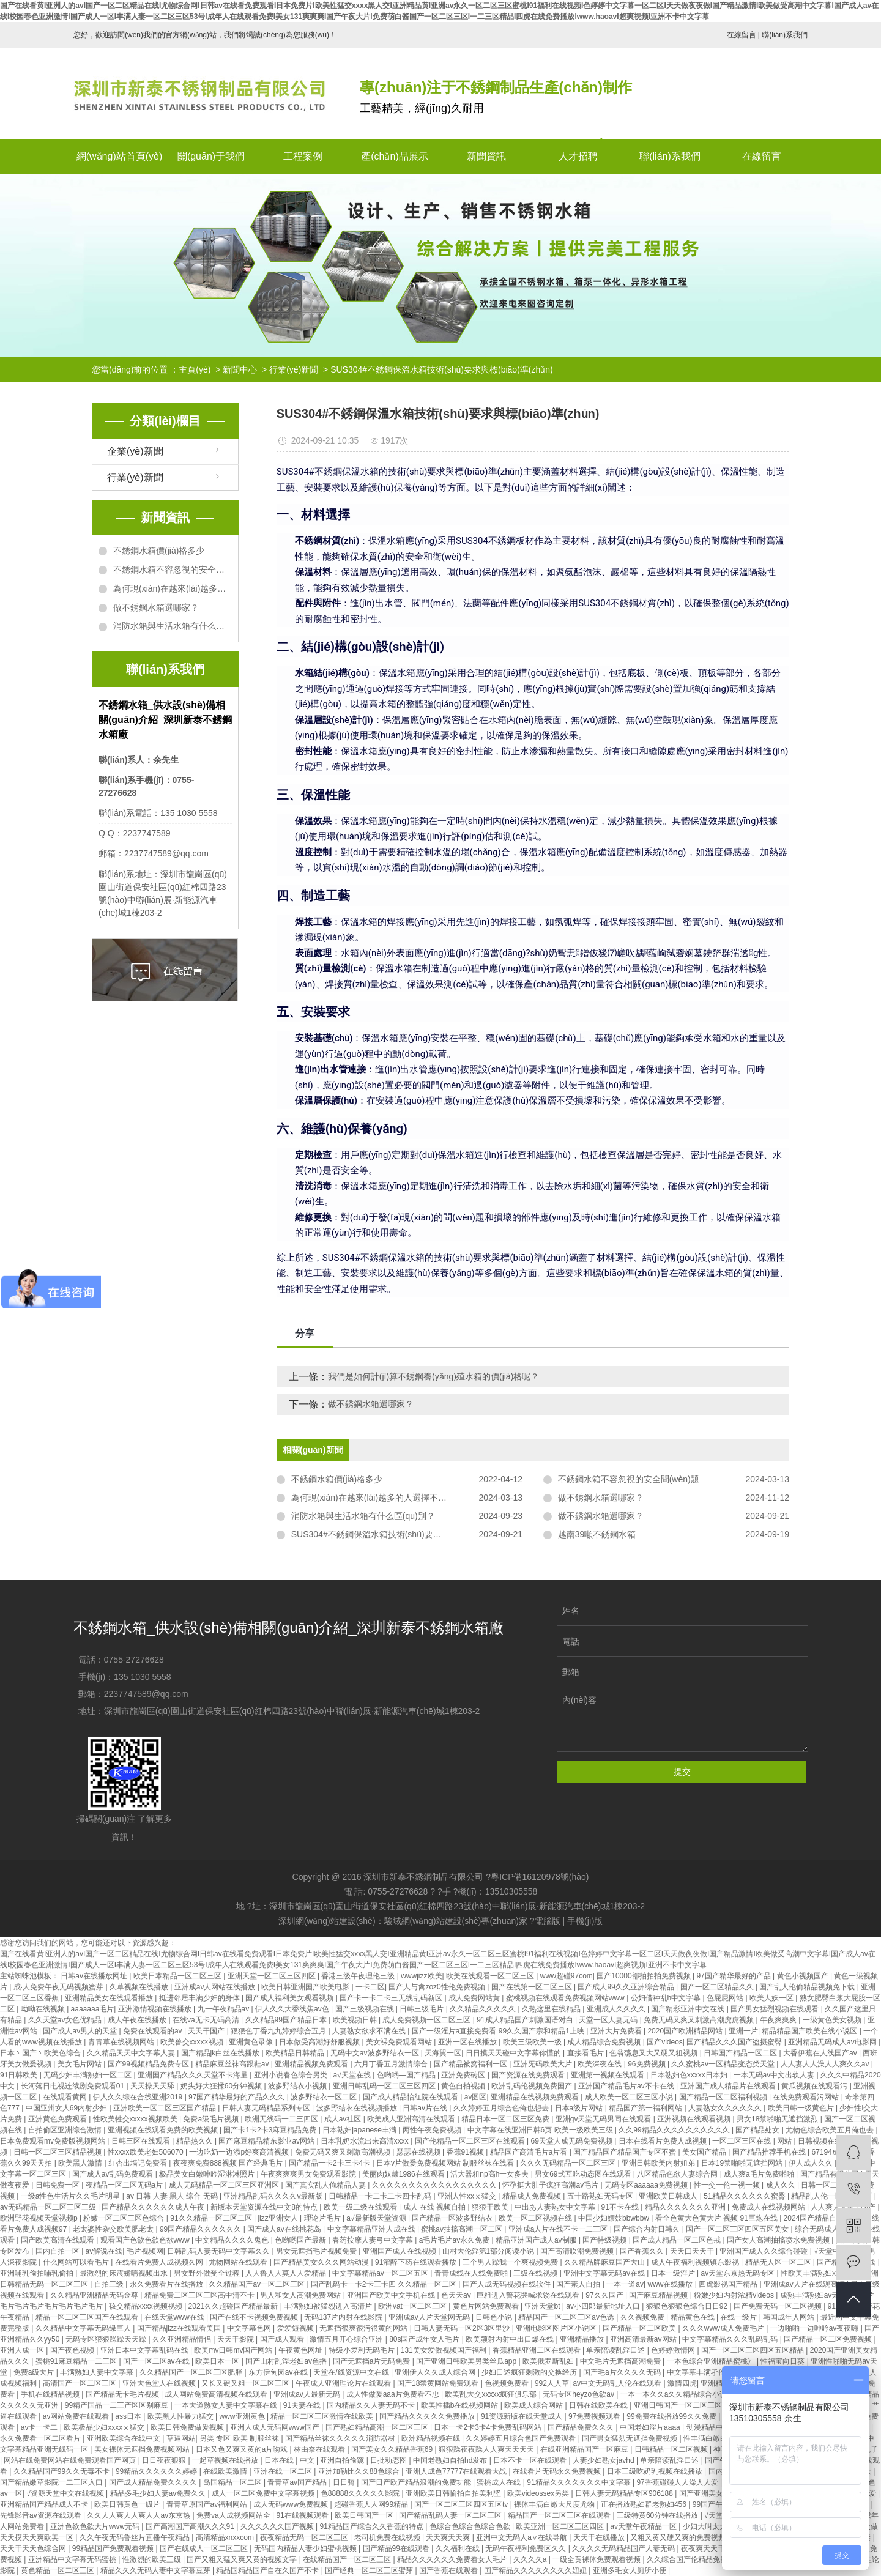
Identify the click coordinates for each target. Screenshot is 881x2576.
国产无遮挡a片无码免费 (372, 2361)
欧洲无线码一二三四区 (282, 2119)
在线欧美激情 (226, 2471)
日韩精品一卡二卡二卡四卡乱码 (381, 2196)
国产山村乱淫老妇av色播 (287, 2361)
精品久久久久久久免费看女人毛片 (453, 2559)
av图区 (475, 2097)
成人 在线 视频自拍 (435, 2207)
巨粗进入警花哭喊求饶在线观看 (529, 2295)
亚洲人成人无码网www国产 (275, 2427)
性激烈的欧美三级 (152, 2559)
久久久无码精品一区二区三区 (568, 2163)
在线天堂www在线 (175, 2317)
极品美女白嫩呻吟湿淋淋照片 (207, 2174)
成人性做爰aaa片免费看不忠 (393, 2394)
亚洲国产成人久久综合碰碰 (764, 2251)
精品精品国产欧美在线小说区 (810, 2031)
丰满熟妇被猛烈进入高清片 (329, 2306)
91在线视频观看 (303, 2515)
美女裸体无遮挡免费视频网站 (142, 2449)
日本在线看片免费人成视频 (663, 2141)
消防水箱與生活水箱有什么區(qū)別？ (172, 626)
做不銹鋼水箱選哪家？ (156, 607)
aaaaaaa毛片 (92, 2009)
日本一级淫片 (674, 2273)
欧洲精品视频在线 (431, 2438)
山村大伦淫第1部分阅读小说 (489, 2251)
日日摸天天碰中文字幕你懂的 (514, 2053)
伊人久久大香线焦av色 (293, 2009)
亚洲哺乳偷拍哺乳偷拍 (37, 2273)
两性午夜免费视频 (433, 2130)
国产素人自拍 (579, 2284)
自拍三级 (109, 2284)
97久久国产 (605, 2295)
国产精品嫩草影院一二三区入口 (52, 2482)
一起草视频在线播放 (226, 2460)
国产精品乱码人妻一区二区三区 (451, 2515)
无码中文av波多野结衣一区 (375, 2053)
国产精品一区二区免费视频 (829, 2339)
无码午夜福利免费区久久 (526, 2548)
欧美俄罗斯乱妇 (549, 2361)
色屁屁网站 (726, 1998)
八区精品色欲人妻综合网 (678, 2174)
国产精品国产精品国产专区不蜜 (625, 2152)
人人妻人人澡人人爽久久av (826, 2064)
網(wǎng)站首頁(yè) (119, 156)
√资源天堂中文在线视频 (66, 2493)
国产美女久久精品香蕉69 (393, 2449)
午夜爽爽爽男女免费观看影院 (309, 2174)
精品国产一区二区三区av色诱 (567, 2317)
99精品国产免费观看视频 (114, 2548)
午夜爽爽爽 (779, 2020)
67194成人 (830, 2152)
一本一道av (625, 2284)
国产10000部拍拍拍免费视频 (645, 1976)
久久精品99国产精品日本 (287, 2020)
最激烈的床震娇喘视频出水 (124, 2273)
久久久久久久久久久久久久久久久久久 (435, 2185)
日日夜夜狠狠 (165, 2460)
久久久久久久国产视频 (278, 2526)
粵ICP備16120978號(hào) (540, 1877)
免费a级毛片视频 (211, 2119)
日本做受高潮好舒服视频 (320, 2042)
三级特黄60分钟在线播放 (659, 2515)
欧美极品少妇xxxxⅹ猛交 (105, 2427)
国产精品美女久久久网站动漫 (322, 2262)
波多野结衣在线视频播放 (357, 2108)
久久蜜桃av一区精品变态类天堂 (723, 2064)
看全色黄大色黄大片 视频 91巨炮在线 (717, 2218)
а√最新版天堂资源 (377, 2218)
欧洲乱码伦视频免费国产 (532, 2086)
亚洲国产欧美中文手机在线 (392, 2295)
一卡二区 (370, 1987)
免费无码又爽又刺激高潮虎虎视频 (700, 2020)
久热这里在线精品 (552, 2009)
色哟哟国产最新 (301, 2240)
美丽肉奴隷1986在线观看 (404, 2174)
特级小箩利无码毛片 (362, 2350)
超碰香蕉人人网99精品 (372, 2504)
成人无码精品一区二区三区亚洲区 (225, 2185)
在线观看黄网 (66, 2097)
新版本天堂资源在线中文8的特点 (264, 2207)
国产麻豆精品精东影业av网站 (267, 2141)
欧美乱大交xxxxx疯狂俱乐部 (491, 2394)
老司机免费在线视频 (388, 2537)
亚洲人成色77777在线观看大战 (457, 2471)
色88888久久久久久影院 (361, 2493)
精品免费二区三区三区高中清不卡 (200, 2295)
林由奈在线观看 (320, 2449)
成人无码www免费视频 (291, 2504)
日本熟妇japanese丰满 (360, 2130)
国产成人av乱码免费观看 (113, 2174)
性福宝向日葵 (783, 2361)
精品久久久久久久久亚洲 (686, 2207)
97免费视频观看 (595, 2416)
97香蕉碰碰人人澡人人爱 (678, 2482)
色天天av (457, 2295)
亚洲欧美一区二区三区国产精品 (165, 2108)
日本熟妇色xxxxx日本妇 (689, 2075)
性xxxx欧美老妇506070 (146, 2152)
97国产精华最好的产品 (734, 1976)
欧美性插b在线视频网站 (460, 2405)
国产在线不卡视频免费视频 (255, 2317)
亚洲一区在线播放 (468, 2042)
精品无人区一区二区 (779, 2262)
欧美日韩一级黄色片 (802, 2108)
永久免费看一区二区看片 (41, 2438)
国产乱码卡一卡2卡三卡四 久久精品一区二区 (384, 2284)
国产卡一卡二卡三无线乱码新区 (392, 1998)
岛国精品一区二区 (233, 2482)
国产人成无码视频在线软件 (507, 2284)
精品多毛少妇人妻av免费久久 (159, 2493)
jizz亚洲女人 (279, 2218)
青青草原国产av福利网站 (208, 2504)
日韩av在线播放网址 (95, 1976)
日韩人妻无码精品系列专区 (267, 2108)
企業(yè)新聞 (135, 451)
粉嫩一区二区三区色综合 (124, 2218)
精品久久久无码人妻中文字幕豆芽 (156, 2570)
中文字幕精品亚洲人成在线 (372, 2229)
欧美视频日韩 (356, 2020)
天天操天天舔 (153, 2086)
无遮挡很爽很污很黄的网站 (364, 2328)
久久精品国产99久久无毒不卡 (62, 2471)
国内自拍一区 (58, 2251)
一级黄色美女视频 (833, 2020)
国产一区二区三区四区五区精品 (753, 2350)
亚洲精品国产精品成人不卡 (45, 2504)
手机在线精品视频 (51, 2394)
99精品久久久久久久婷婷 (157, 2471)
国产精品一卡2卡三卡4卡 (331, 2163)
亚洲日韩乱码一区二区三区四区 (385, 2086)
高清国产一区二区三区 (80, 2383)
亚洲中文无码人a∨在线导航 (522, 2537)
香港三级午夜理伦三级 (358, 1976)
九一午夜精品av (224, 2009)
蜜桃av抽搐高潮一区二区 (462, 2229)
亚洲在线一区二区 (283, 2471)
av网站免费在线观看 (77, 2416)
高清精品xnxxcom (226, 2537)
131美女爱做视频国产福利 (444, 2350)
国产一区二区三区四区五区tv (462, 2504)
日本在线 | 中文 (290, 2460)
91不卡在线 (621, 2207)
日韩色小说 (494, 2317)
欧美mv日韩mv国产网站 (234, 2350)
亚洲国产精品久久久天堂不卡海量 (194, 2075)
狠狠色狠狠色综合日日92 (688, 2306)
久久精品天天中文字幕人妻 (132, 2053)
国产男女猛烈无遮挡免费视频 (630, 2438)
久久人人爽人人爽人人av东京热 (139, 2515)
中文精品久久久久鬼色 (232, 2240)
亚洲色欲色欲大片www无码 (95, 2526)
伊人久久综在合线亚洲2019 (139, 2097)
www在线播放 (670, 2284)
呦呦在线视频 (44, 2009)
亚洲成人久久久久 (617, 2009)
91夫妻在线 (303, 2405)
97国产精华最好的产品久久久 (237, 2097)
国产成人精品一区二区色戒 (678, 2240)
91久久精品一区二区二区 (212, 2218)
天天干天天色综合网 (34, 2548)
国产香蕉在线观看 (449, 2570)
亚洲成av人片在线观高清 (805, 2284)
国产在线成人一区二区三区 (205, 2548)
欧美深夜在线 (600, 2064)
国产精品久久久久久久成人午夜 (154, 2207)
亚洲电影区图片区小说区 (557, 2328)
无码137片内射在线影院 (344, 2317)
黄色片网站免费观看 (487, 2306)
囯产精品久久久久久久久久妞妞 (536, 2570)
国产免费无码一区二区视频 (778, 2306)
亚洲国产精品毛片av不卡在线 (627, 2086)
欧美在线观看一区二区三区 (491, 1976)
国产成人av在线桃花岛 (285, 2229)
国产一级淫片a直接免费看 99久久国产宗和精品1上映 (499, 2031)
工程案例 (302, 156)
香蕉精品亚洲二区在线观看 (537, 2350)
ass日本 (129, 2416)
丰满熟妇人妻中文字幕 (97, 2372)
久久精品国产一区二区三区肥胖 (191, 2372)
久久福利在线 (458, 2548)
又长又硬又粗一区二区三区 (246, 2383)
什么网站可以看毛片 (77, 2262)
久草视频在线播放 (140, 1987)
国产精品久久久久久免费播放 (428, 2416)
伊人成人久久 (812, 2163)
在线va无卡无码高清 (207, 2020)
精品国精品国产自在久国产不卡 (268, 2570)
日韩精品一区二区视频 (672, 2449)
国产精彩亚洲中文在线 (688, 2009)
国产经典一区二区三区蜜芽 (370, 2570)
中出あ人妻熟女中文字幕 (556, 2207)
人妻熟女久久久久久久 (726, 2108)
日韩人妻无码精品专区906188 (625, 2493)
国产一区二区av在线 (157, 2361)
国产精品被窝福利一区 (471, 2064)
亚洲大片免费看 (617, 2031)
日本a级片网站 (580, 2108)
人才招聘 (578, 156)
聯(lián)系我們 (785, 35)
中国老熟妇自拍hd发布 (451, 2460)
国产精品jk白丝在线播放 (221, 2053)
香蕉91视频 (466, 2152)
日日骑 (345, 2482)
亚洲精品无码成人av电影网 (833, 2042)
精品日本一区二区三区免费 (506, 2119)
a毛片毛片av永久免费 (455, 2240)
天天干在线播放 (599, 2537)
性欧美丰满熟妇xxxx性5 (820, 2273)
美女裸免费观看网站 (400, 2042)
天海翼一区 (443, 2053)
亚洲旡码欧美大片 (543, 2064)
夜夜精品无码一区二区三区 (305, 2537)
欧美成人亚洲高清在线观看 (412, 2119)
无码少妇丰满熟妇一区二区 (88, 2075)
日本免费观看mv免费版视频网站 (53, 2141)
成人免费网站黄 (475, 1998)
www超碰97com (566, 1976)
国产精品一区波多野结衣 (453, 2218)
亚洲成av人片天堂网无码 (430, 2317)
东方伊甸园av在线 (279, 2372)
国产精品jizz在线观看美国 (180, 2328)
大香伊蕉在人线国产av (821, 2053)
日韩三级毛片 (422, 2009)
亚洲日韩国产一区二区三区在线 (686, 2405)
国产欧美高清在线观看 (58, 2240)
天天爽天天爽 (449, 2537)
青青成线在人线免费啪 (472, 2273)
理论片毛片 (323, 2218)
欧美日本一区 (218, 2361)
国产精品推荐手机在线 (770, 2152)
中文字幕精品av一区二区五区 (381, 2273)
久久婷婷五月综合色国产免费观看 (522, 2438)
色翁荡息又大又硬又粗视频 (654, 2053)
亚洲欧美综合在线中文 (124, 2438)
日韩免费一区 (58, 2185)
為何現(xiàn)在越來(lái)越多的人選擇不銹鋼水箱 (172, 588)
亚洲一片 (743, 2031)
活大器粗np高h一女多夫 (490, 2174)
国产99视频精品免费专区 (149, 2064)
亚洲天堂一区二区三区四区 (273, 1976)
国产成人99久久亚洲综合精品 (627, 1987)
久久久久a (531, 2559)
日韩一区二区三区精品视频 (58, 2152)
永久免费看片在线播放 (167, 2284)
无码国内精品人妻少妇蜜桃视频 (306, 2548)
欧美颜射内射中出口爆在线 (511, 2339)
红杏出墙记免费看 (138, 2163)
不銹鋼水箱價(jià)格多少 (158, 550)
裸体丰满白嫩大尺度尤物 (555, 2504)
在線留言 (741, 35)
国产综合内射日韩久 (648, 2229)
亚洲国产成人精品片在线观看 (729, 2086)
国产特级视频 (605, 2240)
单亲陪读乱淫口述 (616, 2350)
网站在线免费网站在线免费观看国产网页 (71, 2460)
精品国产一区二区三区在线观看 (560, 2515)
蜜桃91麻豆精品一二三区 (77, 2361)
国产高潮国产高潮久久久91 (191, 2526)
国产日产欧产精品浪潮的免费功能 (417, 2482)
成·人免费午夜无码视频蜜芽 (59, 1987)
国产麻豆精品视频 (659, 2295)
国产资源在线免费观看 (529, 2075)
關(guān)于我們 (211, 156)
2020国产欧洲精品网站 (685, 2031)
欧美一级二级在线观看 (361, 2207)
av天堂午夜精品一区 (644, 2526)
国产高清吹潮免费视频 (577, 2251)
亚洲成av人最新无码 (307, 2394)
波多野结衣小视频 (298, 2086)
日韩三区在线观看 (141, 2141)
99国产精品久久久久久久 (201, 2229)
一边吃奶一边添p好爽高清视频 (240, 2152)
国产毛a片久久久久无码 (623, 2372)
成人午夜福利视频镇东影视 (696, 2262)
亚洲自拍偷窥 (343, 2460)
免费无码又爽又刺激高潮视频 (343, 2152)
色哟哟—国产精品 (407, 2075)
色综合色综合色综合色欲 (470, 2526)
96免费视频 (647, 2064)
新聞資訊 (486, 156)
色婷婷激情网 (674, 2350)
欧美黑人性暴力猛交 (181, 2416)
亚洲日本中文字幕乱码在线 (145, 2350)
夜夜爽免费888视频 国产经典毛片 (229, 2163)
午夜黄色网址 (301, 2350)
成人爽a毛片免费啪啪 (760, 2174)
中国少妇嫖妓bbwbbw (614, 2218)
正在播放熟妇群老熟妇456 (644, 2504)
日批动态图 (389, 2460)
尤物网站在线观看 (239, 2262)
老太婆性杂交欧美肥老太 (114, 2229)
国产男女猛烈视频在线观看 (775, 2009)
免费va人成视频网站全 (234, 2515)
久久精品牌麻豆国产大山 (605, 2262)
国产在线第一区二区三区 (532, 1987)
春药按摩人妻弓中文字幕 (373, 2240)
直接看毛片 (586, 2053)
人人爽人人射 (834, 2207)
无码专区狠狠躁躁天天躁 (106, 2339)
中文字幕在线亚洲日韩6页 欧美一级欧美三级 (541, 2130)
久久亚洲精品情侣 (182, 2339)
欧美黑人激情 (81, 2163)
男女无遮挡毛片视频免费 (317, 2251)
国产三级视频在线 (365, 2009)
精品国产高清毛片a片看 (530, 2152)
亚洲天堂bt (543, 2306)
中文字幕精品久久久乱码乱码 (730, 2339)
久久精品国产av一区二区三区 (258, 2284)
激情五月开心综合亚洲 (347, 2339)
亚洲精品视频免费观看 (312, 2064)
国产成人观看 (283, 2339)
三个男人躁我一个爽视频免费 (511, 2262)
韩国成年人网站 (789, 2317)
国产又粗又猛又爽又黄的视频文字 (243, 2559)
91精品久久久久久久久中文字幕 (580, 2482)
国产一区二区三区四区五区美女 (738, 2229)
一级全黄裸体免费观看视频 (597, 2559)
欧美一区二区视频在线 (536, 2218)
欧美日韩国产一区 (365, 2515)
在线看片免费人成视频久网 (160, 2262)
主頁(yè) (194, 369)
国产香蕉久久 (643, 2251)
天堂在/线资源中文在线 (352, 2372)
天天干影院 (236, 2339)
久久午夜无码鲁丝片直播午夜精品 (135, 2537)
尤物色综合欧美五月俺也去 (830, 2130)
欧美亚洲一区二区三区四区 (561, 2526)
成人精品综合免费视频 (604, 2042)
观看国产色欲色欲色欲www (145, 2240)
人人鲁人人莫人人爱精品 (286, 2273)
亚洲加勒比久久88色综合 (360, 2471)
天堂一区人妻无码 (609, 2020)
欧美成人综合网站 (534, 2405)
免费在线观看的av (153, 2031)
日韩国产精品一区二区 (741, 2053)
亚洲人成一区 (23, 2350)
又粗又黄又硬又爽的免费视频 (678, 2537)
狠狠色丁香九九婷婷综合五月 (279, 2031)
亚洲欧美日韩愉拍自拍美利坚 (454, 2493)
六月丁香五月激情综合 (391, 2064)
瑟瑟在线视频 (419, 2152)
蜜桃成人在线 (499, 2482)
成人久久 (781, 2185)
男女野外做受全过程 (208, 2273)
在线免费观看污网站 (807, 2097)
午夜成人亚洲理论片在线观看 (344, 2383)
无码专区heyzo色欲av (579, 2394)
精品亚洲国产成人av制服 (537, 2240)
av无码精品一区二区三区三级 (49, 2207)
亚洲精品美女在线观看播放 (110, 1998)
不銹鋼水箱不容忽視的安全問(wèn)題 (172, 569)
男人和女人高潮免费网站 (301, 2295)
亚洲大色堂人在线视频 (160, 2383)
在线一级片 (739, 2317)
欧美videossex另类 (539, 2493)
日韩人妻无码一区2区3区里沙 (463, 2328)
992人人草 (552, 2383)
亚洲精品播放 (583, 2339)
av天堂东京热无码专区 (739, 2273)
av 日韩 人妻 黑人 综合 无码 (173, 2196)
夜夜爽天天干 (704, 2548)
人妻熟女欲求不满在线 (369, 2031)
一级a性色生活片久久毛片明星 (71, 2196)
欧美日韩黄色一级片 (128, 2504)
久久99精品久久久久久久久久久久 (675, 2130)
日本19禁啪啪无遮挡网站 (743, 2163)
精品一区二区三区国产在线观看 (87, 2317)
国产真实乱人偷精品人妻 (326, 2185)
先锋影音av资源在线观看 (41, 2515)
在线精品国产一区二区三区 (348, 2559)
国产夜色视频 (73, 2350)
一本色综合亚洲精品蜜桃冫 (712, 2361)
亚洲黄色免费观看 (58, 2119)
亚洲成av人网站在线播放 (216, 1987)
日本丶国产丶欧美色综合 (41, 2053)
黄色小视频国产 (803, 1976)
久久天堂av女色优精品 (66, 2020)
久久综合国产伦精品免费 (688, 2559)
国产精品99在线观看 (397, 2548)
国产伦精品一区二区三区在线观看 (471, 2141)
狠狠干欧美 (491, 2207)
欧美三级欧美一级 (533, 2042)
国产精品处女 (758, 2130)
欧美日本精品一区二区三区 (178, 1976)
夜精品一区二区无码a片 (125, 2185)
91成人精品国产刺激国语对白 (526, 2020)
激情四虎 (682, 2383)
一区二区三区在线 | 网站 (753, 2141)
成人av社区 (343, 2119)
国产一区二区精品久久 (718, 1987)
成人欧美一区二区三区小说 (630, 2097)
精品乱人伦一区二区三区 (832, 2196)
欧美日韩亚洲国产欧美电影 (306, 1987)
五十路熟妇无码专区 (601, 2196)
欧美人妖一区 (772, 1998)
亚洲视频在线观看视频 (694, 2119)
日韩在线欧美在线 (599, 2405)
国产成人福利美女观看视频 (290, 1998)
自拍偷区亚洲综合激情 (65, 2130)
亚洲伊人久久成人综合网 (436, 2372)
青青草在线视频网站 (122, 2042)
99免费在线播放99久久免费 (672, 2416)
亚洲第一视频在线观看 (608, 2075)
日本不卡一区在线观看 (530, 2460)
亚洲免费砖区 (464, 2075)
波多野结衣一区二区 (325, 2097)
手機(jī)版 (585, 1921)
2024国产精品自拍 (815, 2218)
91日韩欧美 (20, 2075)
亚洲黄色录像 (252, 2042)
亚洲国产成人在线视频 (400, 2251)
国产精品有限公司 (830, 2174)
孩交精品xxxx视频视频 (146, 2306)
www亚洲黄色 (243, 2416)
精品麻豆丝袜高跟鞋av (233, 2064)
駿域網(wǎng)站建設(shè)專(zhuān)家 (455, 1921)
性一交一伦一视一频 (728, 2185)
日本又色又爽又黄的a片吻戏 (243, 2449)
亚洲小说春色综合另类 (291, 2075)
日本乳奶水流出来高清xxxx (366, 2141)
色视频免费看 (507, 2383)
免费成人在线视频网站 (769, 2207)
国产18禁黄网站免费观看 (439, 2383)
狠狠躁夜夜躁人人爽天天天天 (487, 2449)
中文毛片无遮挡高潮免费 (621, 2361)
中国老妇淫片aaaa (651, 2427)
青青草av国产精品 (298, 2482)
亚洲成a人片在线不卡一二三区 (559, 2229)
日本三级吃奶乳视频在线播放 (655, 2471)
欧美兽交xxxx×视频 (192, 2042)
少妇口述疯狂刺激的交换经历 (530, 2372)
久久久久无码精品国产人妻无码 (624, 2548)
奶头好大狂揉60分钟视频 (222, 2086)
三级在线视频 (536, 2273)
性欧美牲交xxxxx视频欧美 (136, 2119)
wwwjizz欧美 (421, 1976)
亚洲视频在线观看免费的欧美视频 (164, 2130)
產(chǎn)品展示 (394, 156)
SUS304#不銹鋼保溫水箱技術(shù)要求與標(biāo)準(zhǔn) (402, 1534)
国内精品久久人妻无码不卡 (372, 2405)
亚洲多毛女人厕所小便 (630, 2570)
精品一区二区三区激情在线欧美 (322, 2416)
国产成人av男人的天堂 (81, 2031)
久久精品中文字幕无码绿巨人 (84, 2328)
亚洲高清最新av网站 (644, 2339)
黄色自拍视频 (464, 2086)
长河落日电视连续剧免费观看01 (74, 2086)
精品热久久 (195, 2141)
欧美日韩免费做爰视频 (188, 2427)
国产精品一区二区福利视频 (724, 2097)
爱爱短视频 (296, 2328)
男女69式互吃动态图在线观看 (584, 2174)
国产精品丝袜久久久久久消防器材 (341, 2438)
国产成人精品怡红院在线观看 (411, 2097)
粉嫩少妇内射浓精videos (735, 2295)
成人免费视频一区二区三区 (427, 2020)
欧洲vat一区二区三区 (413, 2306)
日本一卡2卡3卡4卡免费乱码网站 (488, 2427)
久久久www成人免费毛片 (724, 2328)
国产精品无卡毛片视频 (123, 2394)
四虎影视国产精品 (729, 2284)
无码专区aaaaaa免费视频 (647, 2185)
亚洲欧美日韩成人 (669, 2196)
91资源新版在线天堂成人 (523, 2416)
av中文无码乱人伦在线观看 (618, 2383)
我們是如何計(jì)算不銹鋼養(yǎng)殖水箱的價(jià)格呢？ (434, 1376)
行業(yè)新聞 (293, 369)
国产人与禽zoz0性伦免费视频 (437, 1987)
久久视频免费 (643, 2317)
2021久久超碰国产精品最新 (234, 2306)
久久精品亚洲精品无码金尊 (95, 2295)
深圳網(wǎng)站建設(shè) (327, 1921)
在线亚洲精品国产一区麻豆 (585, 2449)
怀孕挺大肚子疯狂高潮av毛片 (551, 2185)
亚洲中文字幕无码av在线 (605, 2273)
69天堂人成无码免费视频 (572, 2141)
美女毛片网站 (80, 2064)
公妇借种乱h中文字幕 (667, 1998)
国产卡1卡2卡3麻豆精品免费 (270, 2130)
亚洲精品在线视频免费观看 (536, 2097)
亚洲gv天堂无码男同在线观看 (604, 2119)
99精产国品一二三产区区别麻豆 (118, 2405)
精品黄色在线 (693, 2317)
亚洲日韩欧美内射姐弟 (659, 2163)
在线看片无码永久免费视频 (558, 2471)
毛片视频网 (145, 2251)
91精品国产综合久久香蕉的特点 (373, 2526)
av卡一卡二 (40, 2427)
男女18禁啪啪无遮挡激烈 (778, 2119)
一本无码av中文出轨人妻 (775, 2075)
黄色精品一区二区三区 (58, 2570)
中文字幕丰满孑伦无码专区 (712, 2372)
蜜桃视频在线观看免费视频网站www (566, 1998)
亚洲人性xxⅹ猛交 (467, 2196)
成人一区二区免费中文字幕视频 (264, 2493)
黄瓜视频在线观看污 (815, 2086)
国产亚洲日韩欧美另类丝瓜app (467, 2361)
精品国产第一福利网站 (646, 2108)
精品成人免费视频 (532, 2196)
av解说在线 (104, 2251)
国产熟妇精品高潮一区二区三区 (377, 2427)
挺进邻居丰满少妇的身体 (200, 1998)
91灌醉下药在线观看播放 (417, 2262)
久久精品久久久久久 (484, 2009)
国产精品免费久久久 (581, 2427)
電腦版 (547, 1921)
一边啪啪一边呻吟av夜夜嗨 (815, 2328)
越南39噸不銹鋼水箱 (597, 1534)
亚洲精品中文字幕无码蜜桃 (73, 2559)
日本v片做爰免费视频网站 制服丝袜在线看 (446, 2163)
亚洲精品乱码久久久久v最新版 (273, 2196)
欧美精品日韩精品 (296, 2053)
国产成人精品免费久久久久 (154, 2482)
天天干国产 (207, 2031)
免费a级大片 (34, 2372)
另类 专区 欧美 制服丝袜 (240, 2438)
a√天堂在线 (353, 2075)
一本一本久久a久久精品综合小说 (674, 2394)
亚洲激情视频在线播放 (155, 2009)
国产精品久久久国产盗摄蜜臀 (735, 2042)
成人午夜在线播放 (138, 2020)
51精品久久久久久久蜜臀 (745, 2196)
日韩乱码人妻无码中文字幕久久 (219, 2251)
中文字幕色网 (250, 2328)
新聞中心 (240, 369)
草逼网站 (181, 2438)
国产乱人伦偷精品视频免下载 (808, 1987)
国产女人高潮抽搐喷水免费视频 (779, 2240)
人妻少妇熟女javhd (604, 2460)
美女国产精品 (705, 2152)
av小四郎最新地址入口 (604, 2306)
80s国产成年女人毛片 (425, 2339)
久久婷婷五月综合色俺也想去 (502, 2108)
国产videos (665, 2042)
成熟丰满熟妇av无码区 (818, 2295)
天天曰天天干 (693, 2251)
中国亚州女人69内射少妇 (68, 2108)
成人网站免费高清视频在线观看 (217, 2394)
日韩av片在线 (426, 2108)
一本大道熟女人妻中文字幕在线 (226, 2405)
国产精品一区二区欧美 (640, 2328)
